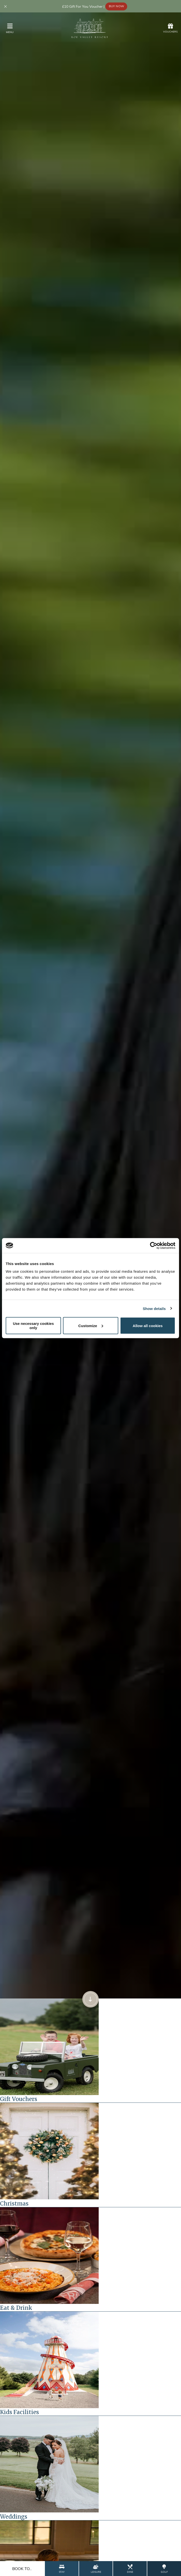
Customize (90, 1325)
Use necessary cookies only (33, 1325)
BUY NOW (116, 6)
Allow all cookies (148, 1325)
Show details (154, 1308)
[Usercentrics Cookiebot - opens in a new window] (153, 1245)
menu (10, 28)
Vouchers (170, 28)
